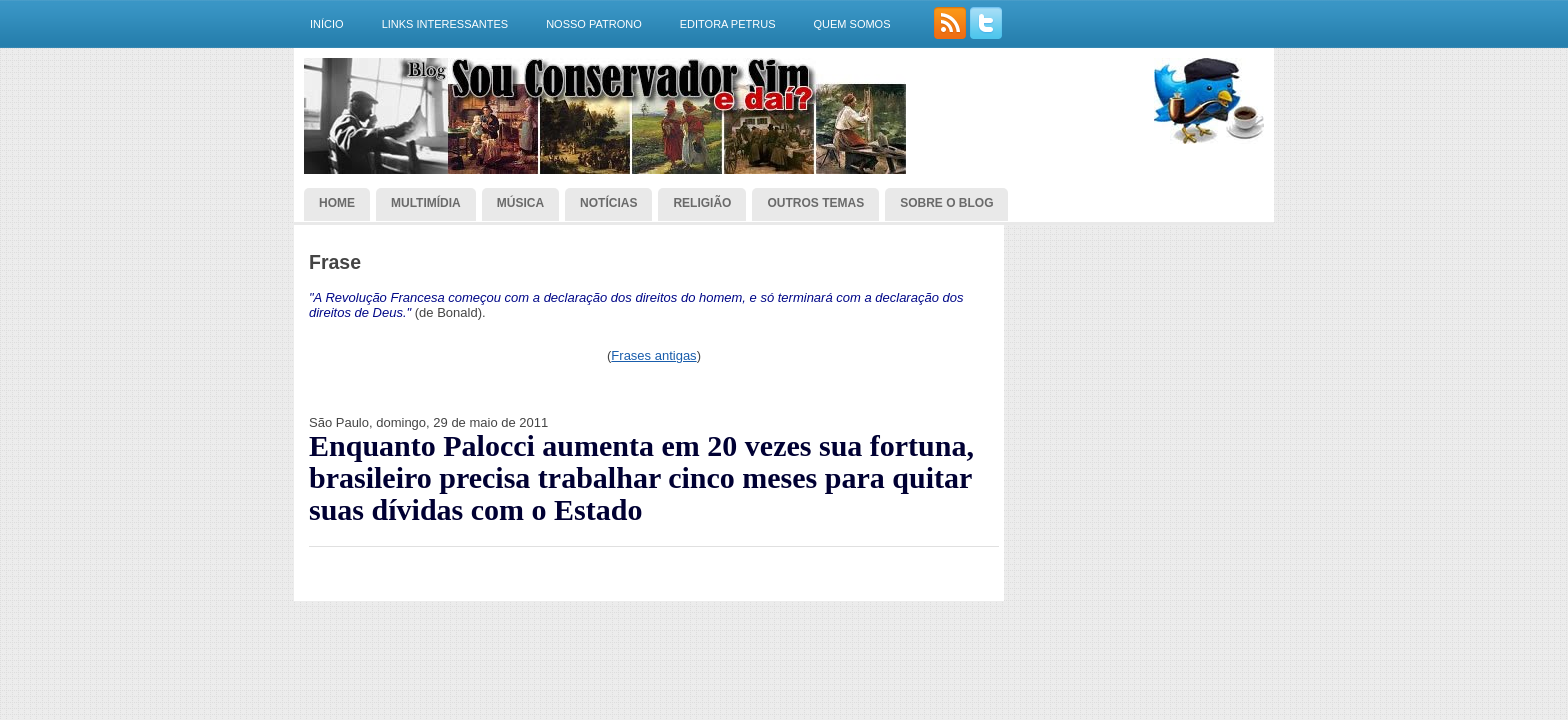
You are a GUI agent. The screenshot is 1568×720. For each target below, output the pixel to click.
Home (337, 203)
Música (520, 203)
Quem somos (851, 24)
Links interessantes (445, 24)
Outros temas (815, 203)
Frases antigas (653, 355)
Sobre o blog (946, 203)
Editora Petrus (728, 24)
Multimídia (426, 203)
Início (327, 24)
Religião (702, 203)
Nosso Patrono (594, 24)
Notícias (608, 203)
